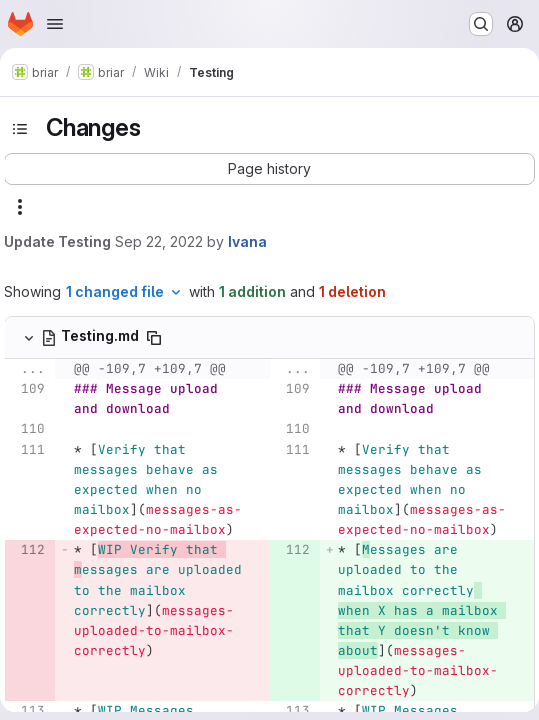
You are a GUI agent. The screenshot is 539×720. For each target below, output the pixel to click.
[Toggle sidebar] (20, 129)
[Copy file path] (154, 338)
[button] (269, 169)
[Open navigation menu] (55, 24)
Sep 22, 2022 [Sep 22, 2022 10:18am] (159, 241)
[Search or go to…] (481, 24)
